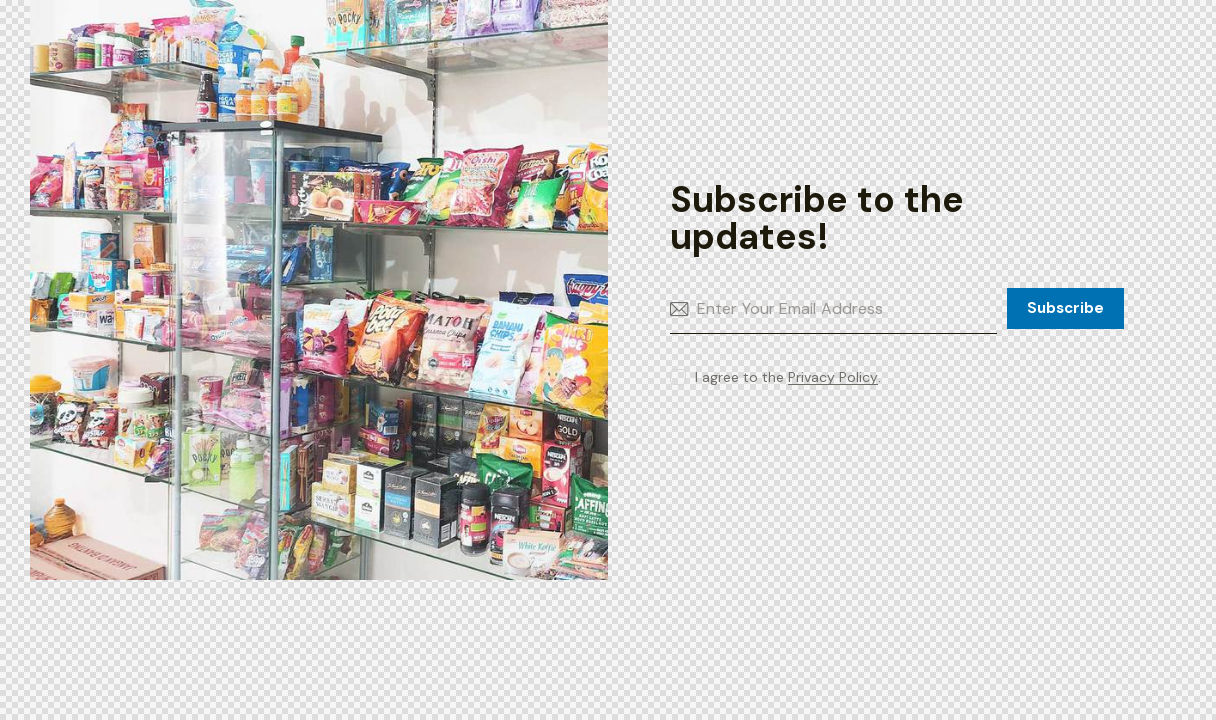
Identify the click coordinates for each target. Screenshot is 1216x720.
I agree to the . (788, 377)
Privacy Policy (833, 377)
